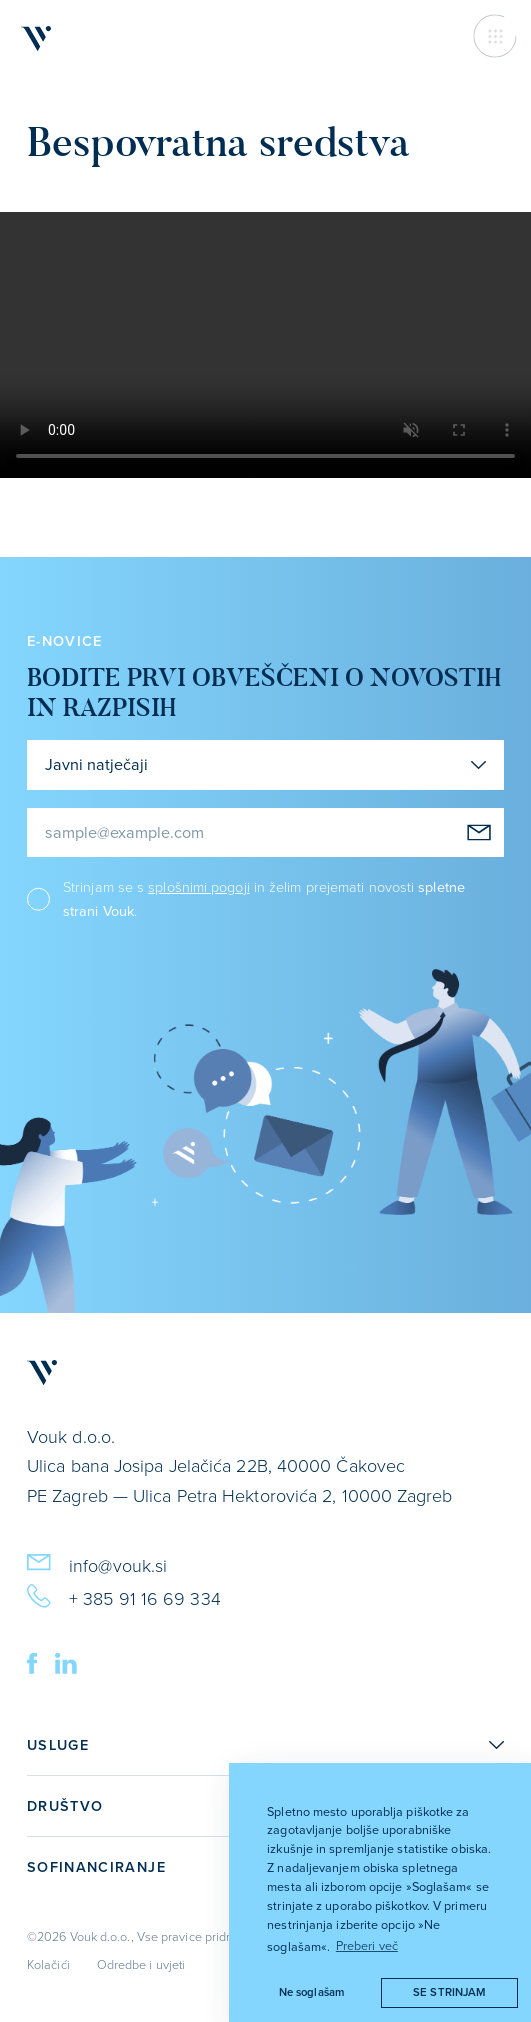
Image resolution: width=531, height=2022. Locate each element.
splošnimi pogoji (198, 886)
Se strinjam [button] (449, 1992)
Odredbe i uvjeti (141, 1964)
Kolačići (48, 1964)
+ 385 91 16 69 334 (124, 1595)
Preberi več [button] (367, 1945)
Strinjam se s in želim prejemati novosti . (264, 898)
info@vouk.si (97, 1562)
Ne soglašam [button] (311, 1992)
